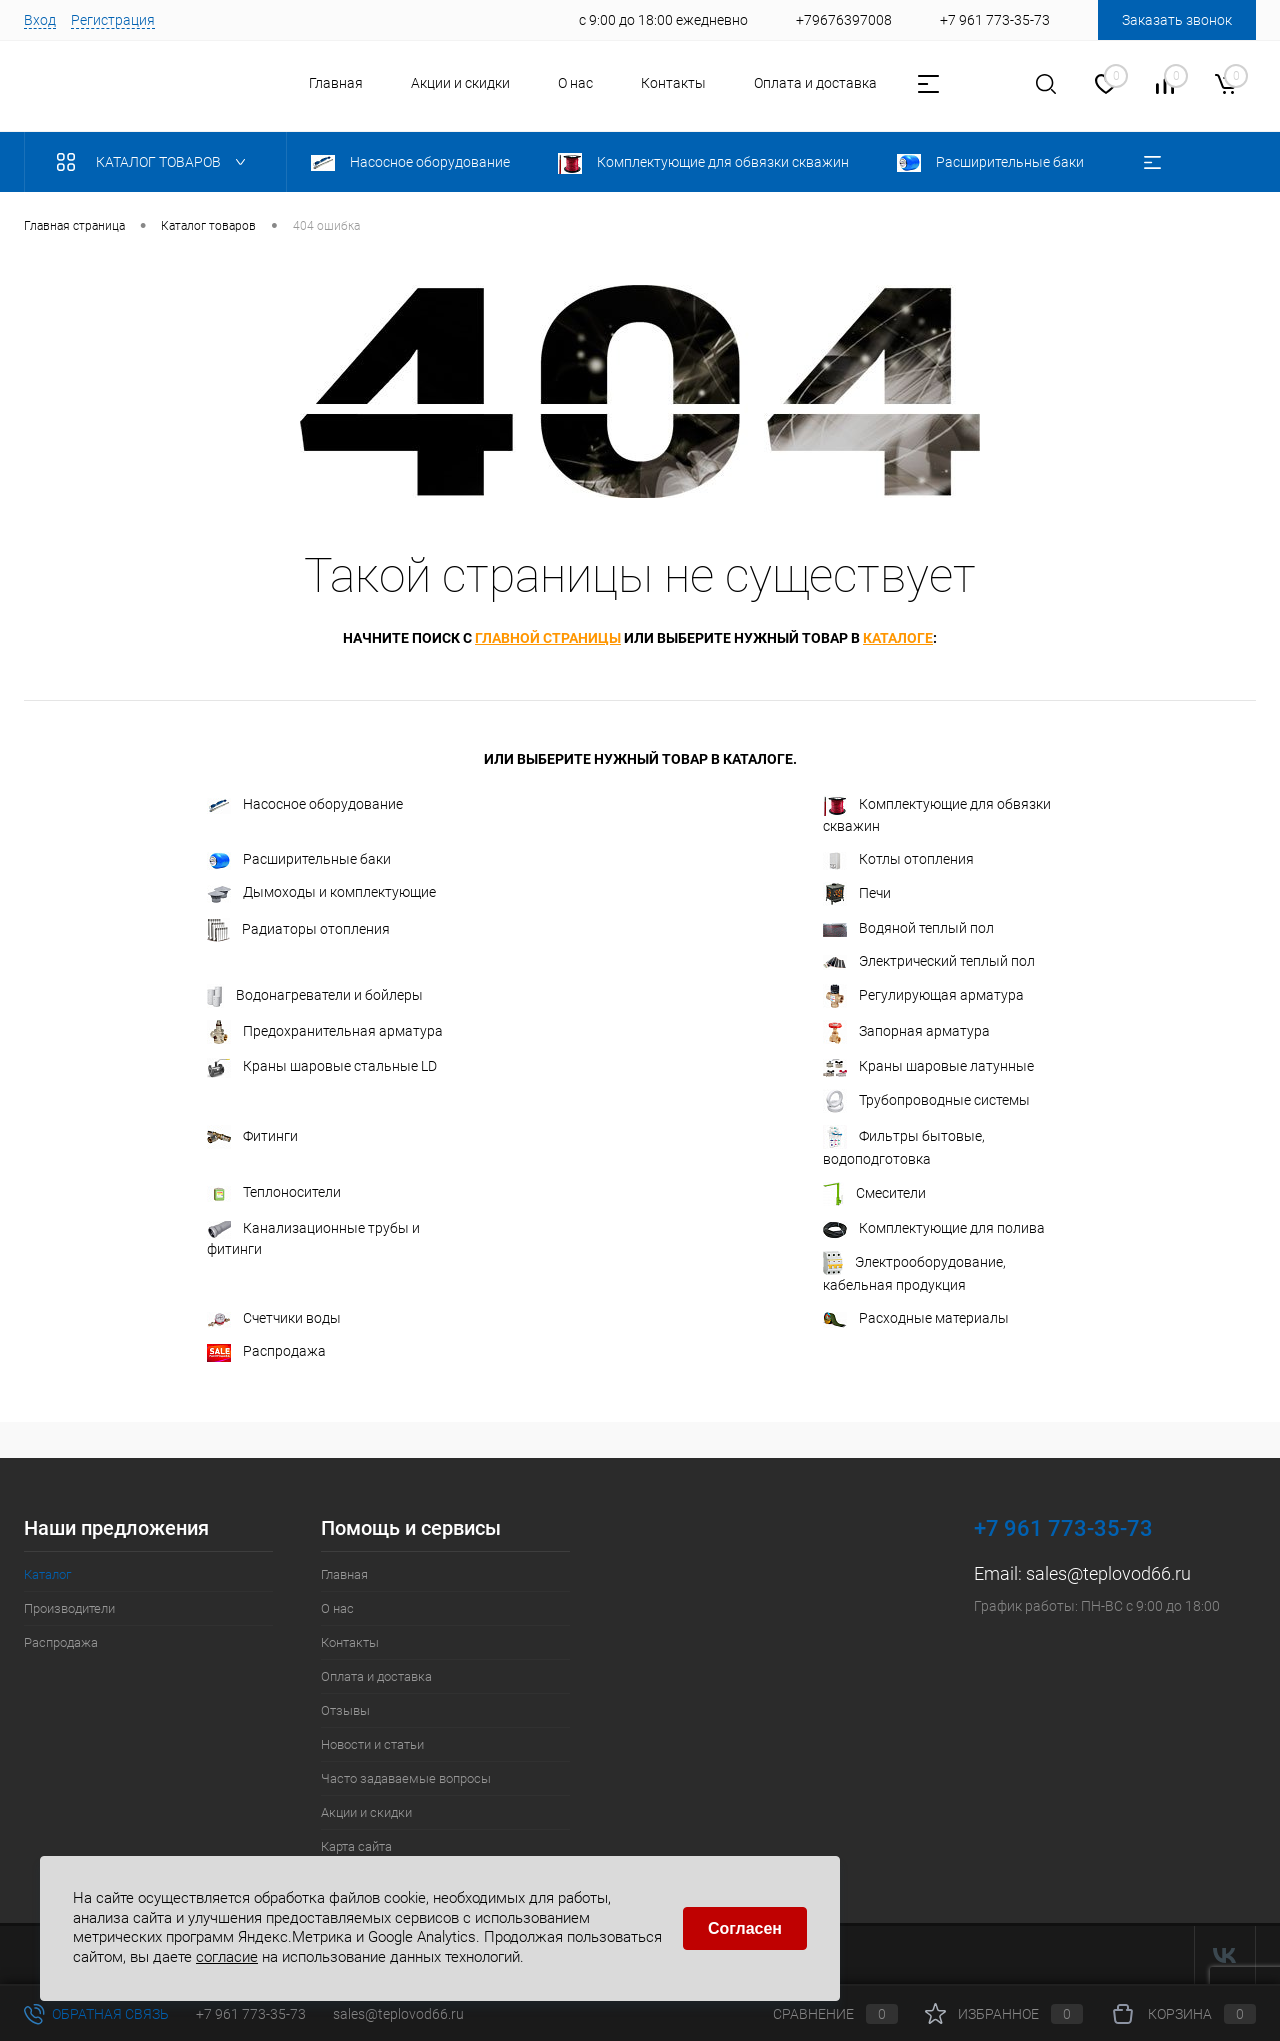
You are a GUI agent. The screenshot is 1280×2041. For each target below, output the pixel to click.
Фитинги (252, 1137)
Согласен (745, 1928)
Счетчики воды (274, 1318)
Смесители (874, 1194)
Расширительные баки (299, 860)
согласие (227, 1957)
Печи (857, 894)
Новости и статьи (372, 1744)
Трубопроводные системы (926, 1101)
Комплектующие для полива (934, 1229)
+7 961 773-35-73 (251, 2014)
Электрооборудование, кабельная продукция (914, 1272)
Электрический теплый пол (929, 961)
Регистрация (113, 20)
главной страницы (548, 638)
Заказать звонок (1177, 20)
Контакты (673, 83)
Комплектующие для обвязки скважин (937, 814)
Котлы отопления (898, 860)
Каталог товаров (155, 162)
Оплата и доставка (815, 83)
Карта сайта (356, 1846)
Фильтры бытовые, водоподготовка (904, 1146)
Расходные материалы (916, 1318)
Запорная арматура (906, 1032)
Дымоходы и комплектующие (321, 893)
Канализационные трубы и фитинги (313, 1238)
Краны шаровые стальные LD (322, 1068)
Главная (336, 83)
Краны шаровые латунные (928, 1067)
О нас (575, 83)
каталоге (898, 638)
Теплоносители (274, 1192)
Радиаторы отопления (298, 930)
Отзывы (345, 1710)
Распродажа (266, 1352)
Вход (40, 20)
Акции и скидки (460, 83)
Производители (69, 1608)
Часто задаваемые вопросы (406, 1778)
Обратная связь (96, 2014)
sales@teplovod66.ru (1108, 1573)
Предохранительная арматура (325, 1032)
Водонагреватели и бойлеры (315, 996)
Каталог (47, 1574)
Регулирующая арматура (923, 996)
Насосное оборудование (305, 804)
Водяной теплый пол (908, 928)
